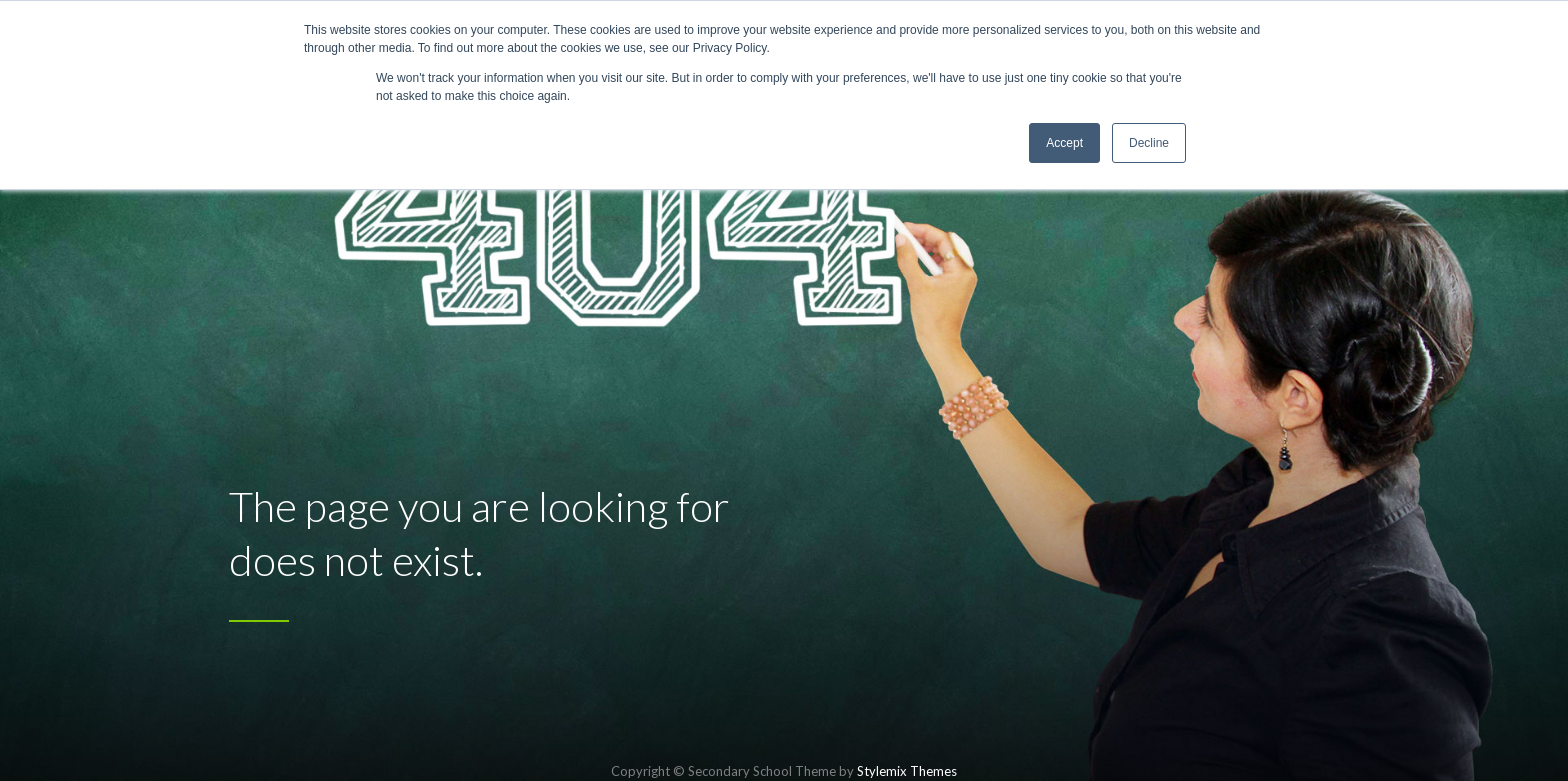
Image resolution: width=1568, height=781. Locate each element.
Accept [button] (1064, 143)
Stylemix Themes (907, 771)
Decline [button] (1149, 143)
